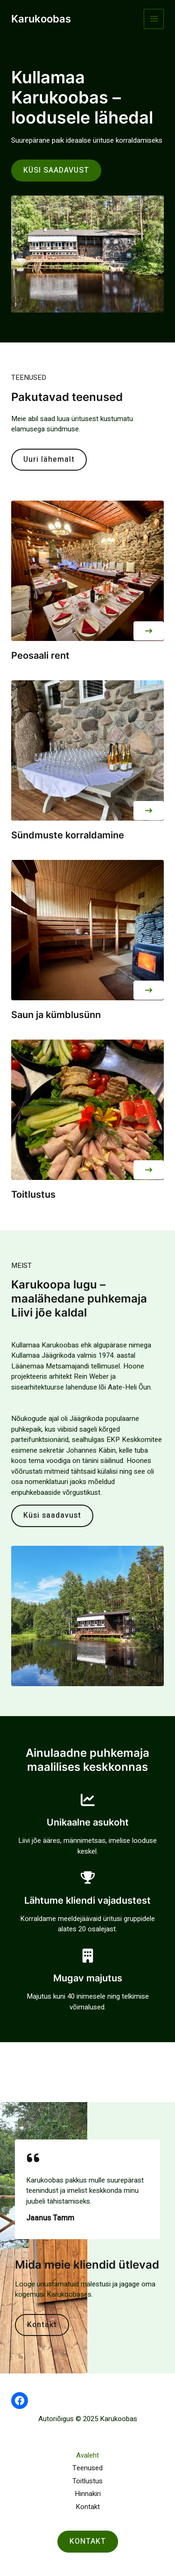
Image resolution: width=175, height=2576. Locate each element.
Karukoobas (41, 19)
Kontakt (88, 2507)
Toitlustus (87, 2481)
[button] (148, 630)
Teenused (87, 2468)
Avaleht (87, 2455)
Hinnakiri (88, 2494)
